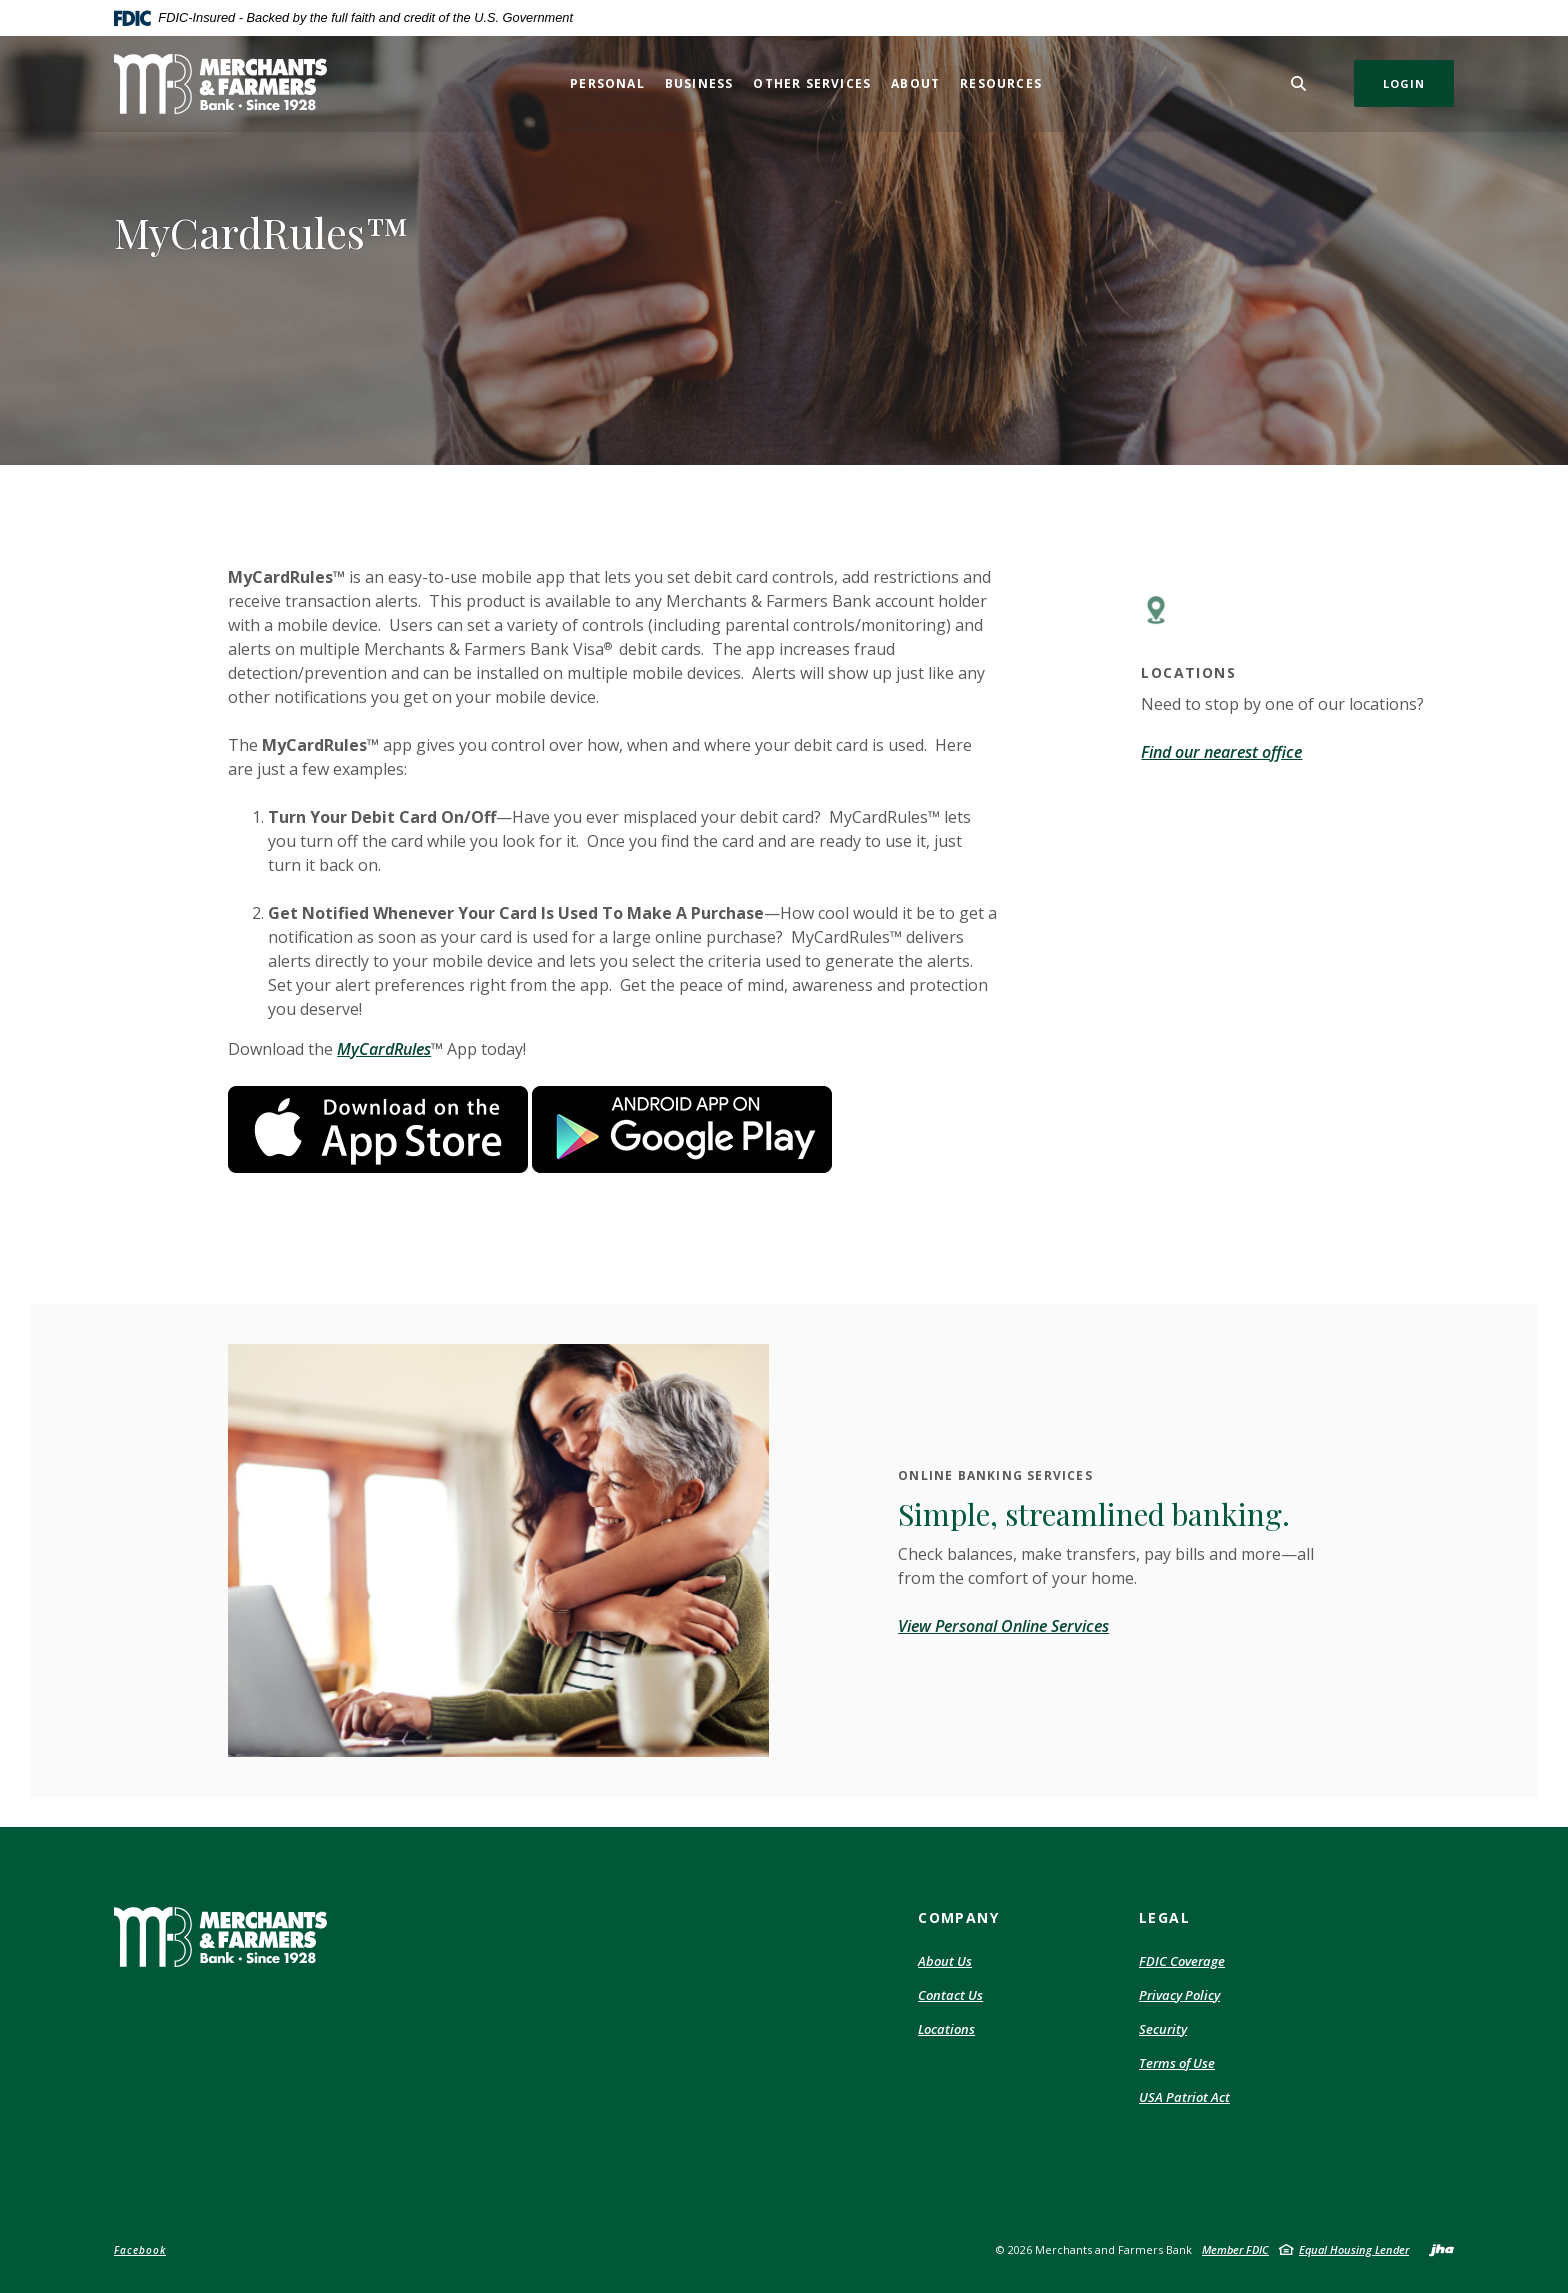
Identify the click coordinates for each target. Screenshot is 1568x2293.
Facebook (140, 2250)
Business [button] (699, 83)
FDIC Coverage (1182, 1962)
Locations (946, 2029)
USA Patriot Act (1184, 2097)
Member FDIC (1235, 2249)
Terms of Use (1177, 2063)
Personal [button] (607, 83)
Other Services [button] (812, 83)
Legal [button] (1164, 1917)
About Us (945, 1961)
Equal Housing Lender (1354, 2249)
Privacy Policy (1179, 1996)
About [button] (915, 83)
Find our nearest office (1221, 752)
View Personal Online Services (1003, 1626)
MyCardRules (384, 1049)
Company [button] (958, 1917)
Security (1163, 2030)
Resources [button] (1001, 83)
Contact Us (950, 1995)
